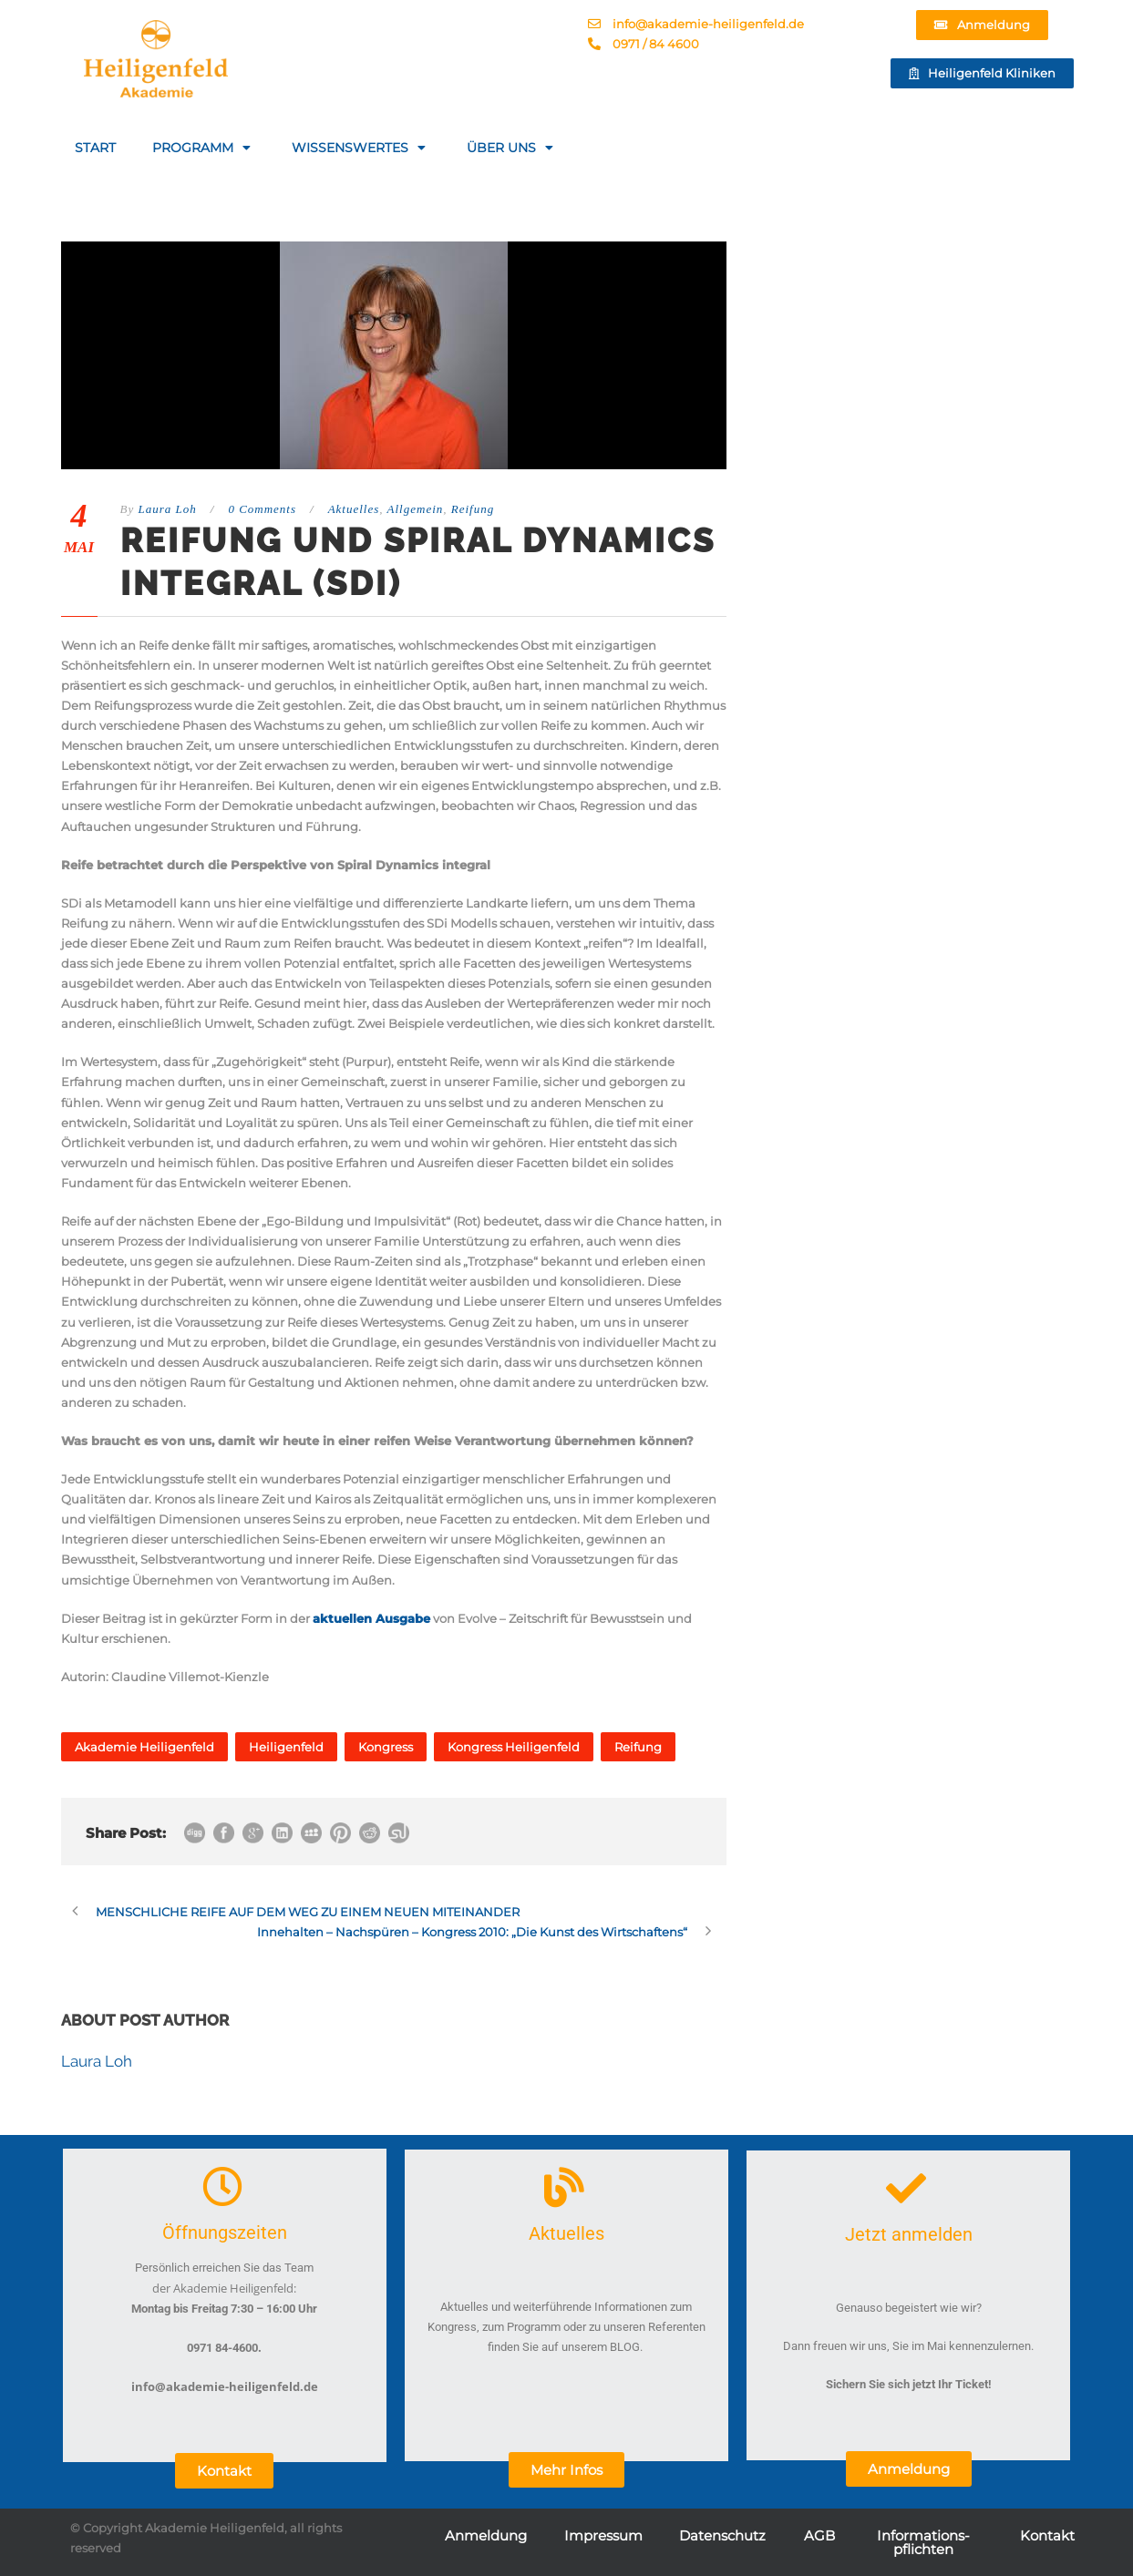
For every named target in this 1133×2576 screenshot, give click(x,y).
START (95, 147)
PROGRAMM (203, 147)
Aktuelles (354, 509)
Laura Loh (167, 509)
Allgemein (415, 509)
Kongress (385, 1747)
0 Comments (262, 509)
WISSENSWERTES (361, 147)
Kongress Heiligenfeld (514, 1747)
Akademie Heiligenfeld (144, 1747)
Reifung (472, 509)
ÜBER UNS (512, 147)
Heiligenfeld (286, 1747)
